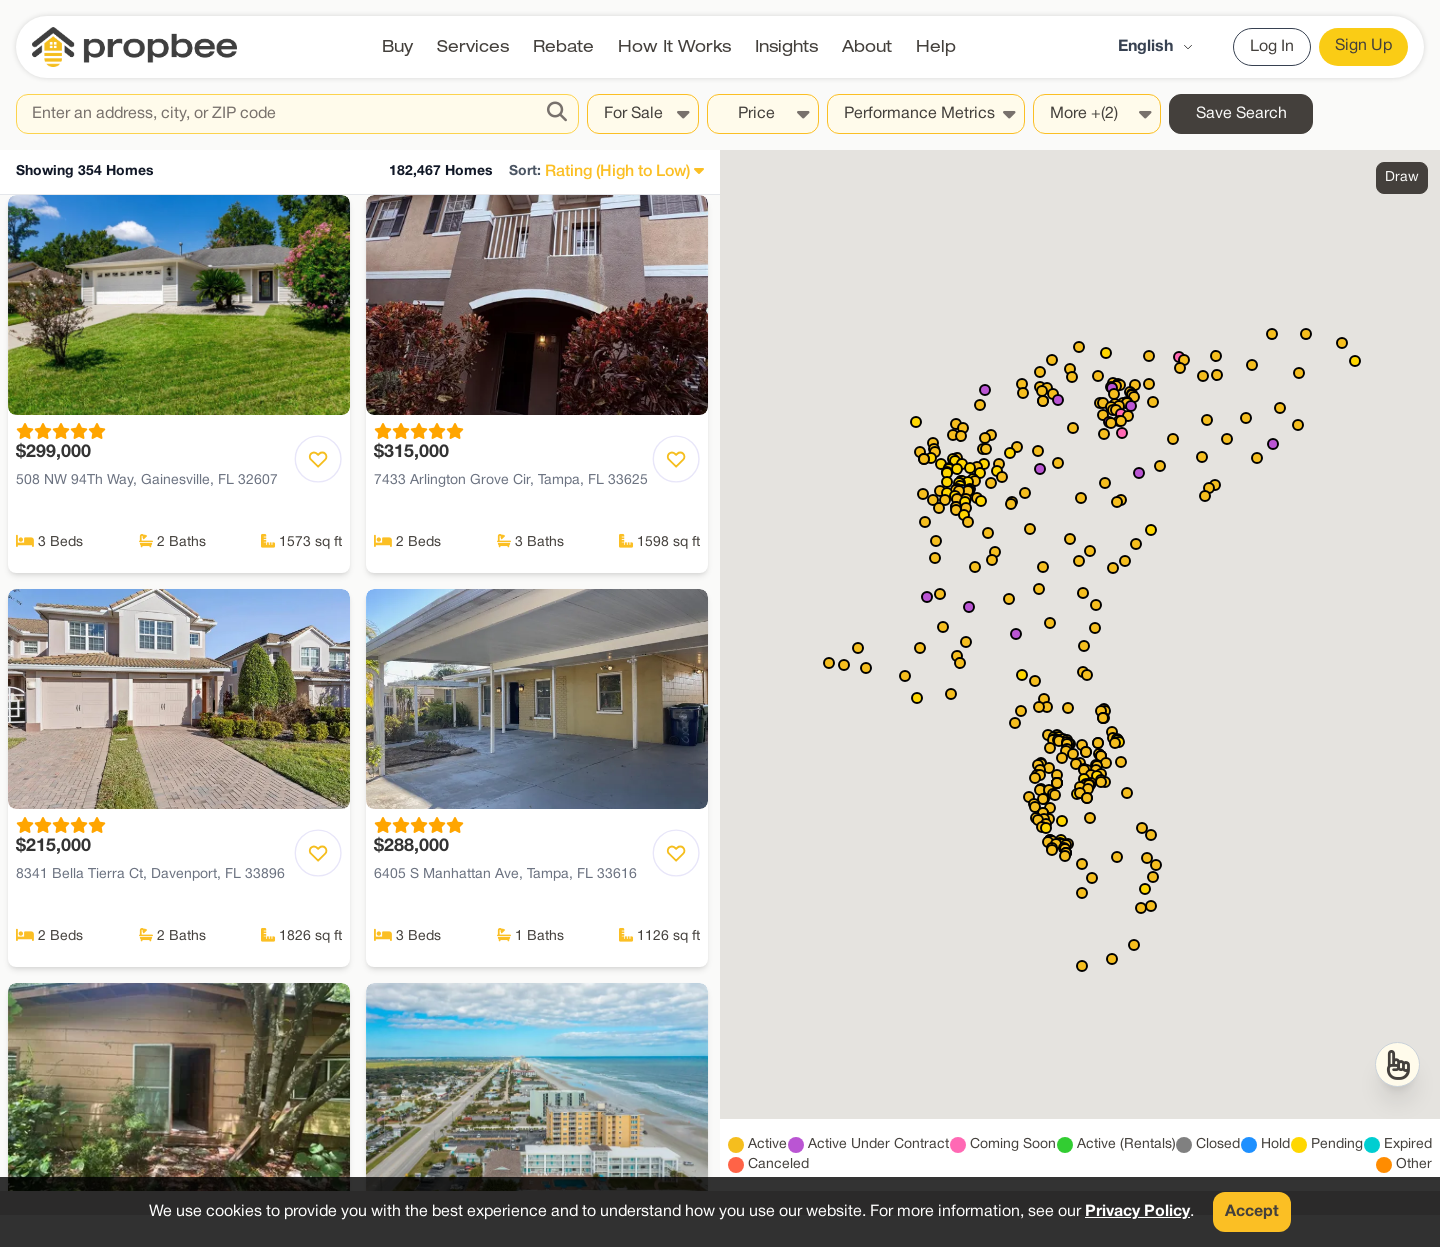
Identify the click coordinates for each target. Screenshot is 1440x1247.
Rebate (563, 46)
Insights (786, 46)
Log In (1272, 47)
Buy (397, 46)
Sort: (525, 171)
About (867, 46)
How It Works (674, 46)
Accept (1252, 1212)
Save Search (1241, 114)
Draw (1402, 177)
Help (936, 46)
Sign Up (1363, 46)
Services (473, 46)
